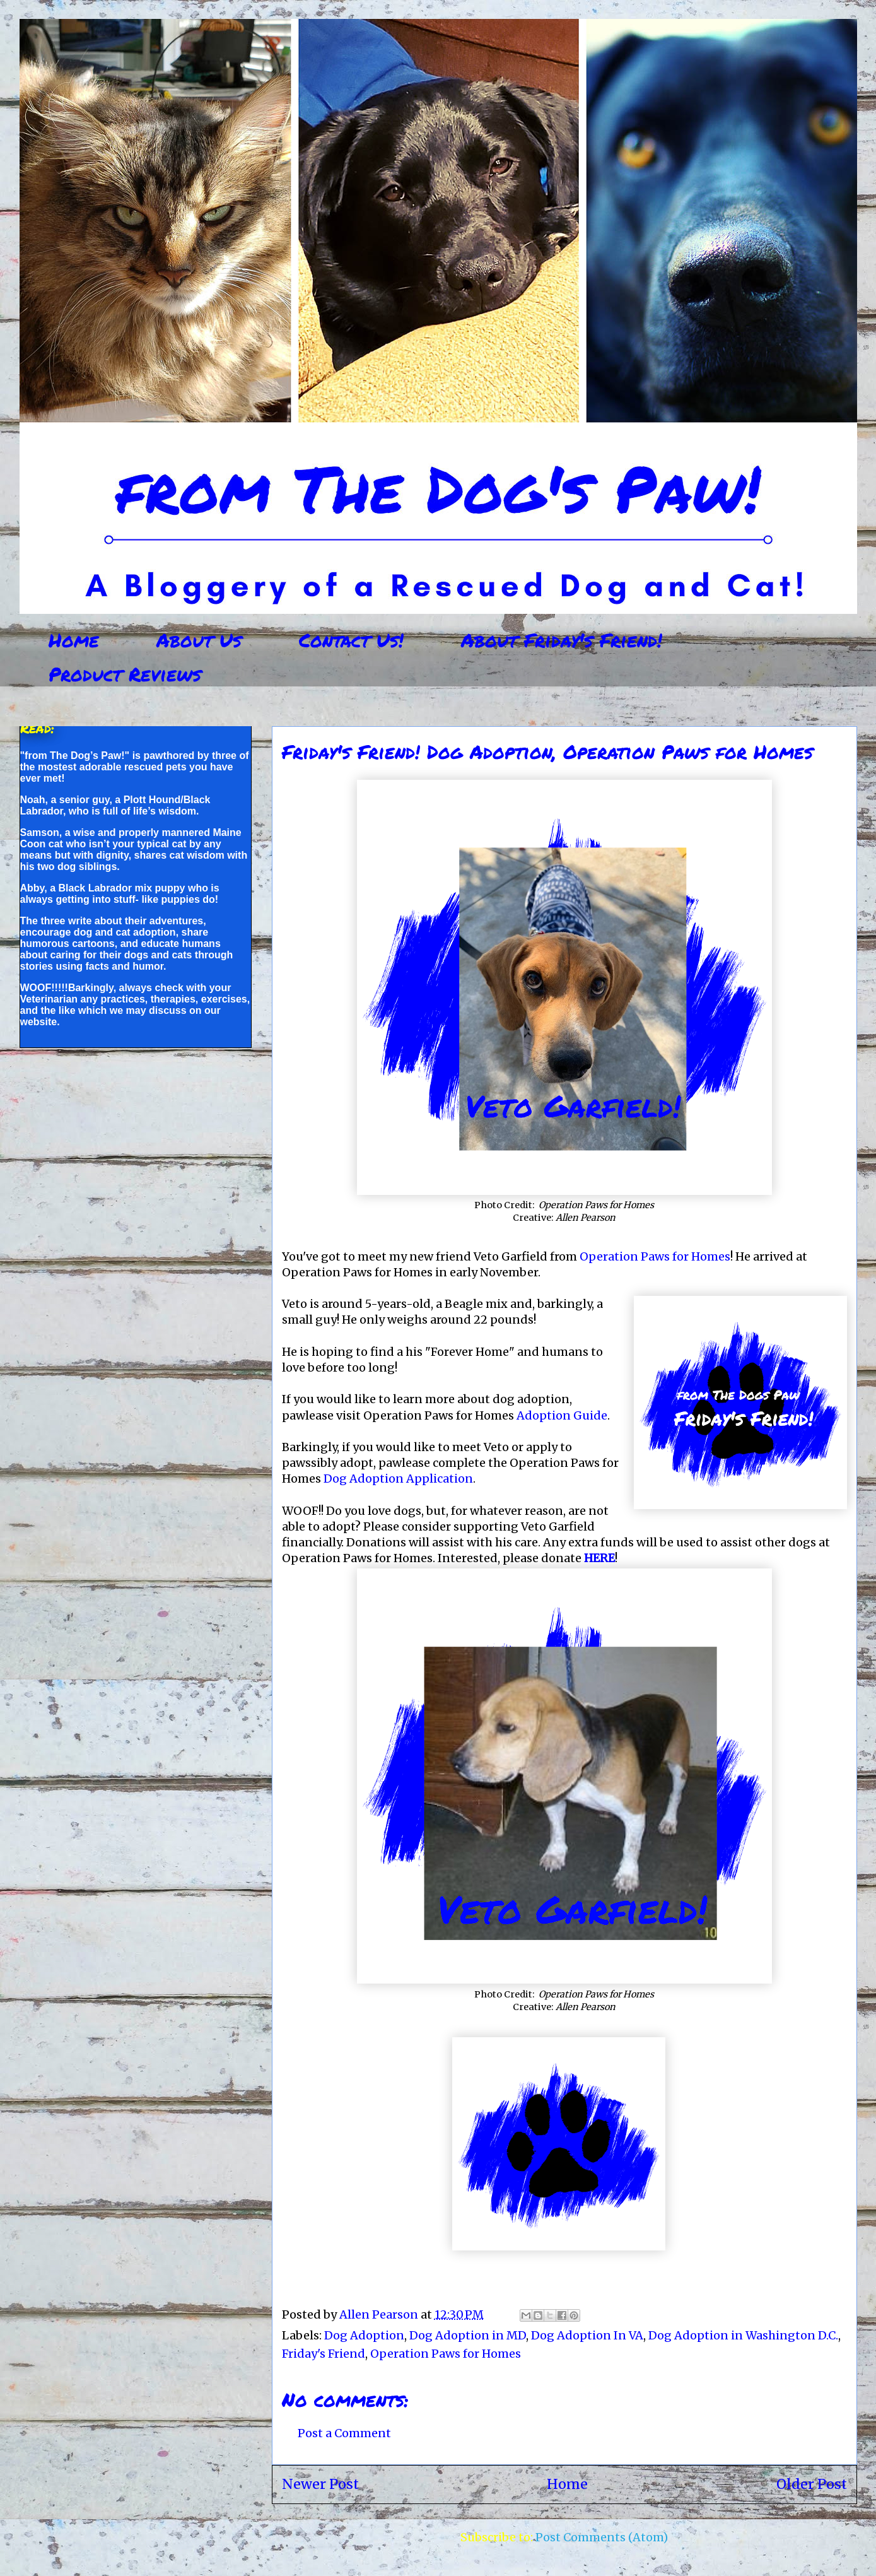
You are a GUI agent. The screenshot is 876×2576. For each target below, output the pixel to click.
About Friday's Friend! (561, 640)
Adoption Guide (562, 1415)
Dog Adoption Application (398, 1478)
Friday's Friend (323, 2353)
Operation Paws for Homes (655, 1256)
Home (74, 640)
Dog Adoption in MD (467, 2335)
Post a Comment (344, 2433)
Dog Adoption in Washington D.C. (743, 2335)
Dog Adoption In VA (587, 2335)
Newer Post (320, 2484)
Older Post (811, 2484)
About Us (199, 640)
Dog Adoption (364, 2335)
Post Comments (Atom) (601, 2537)
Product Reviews (125, 674)
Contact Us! (351, 640)
